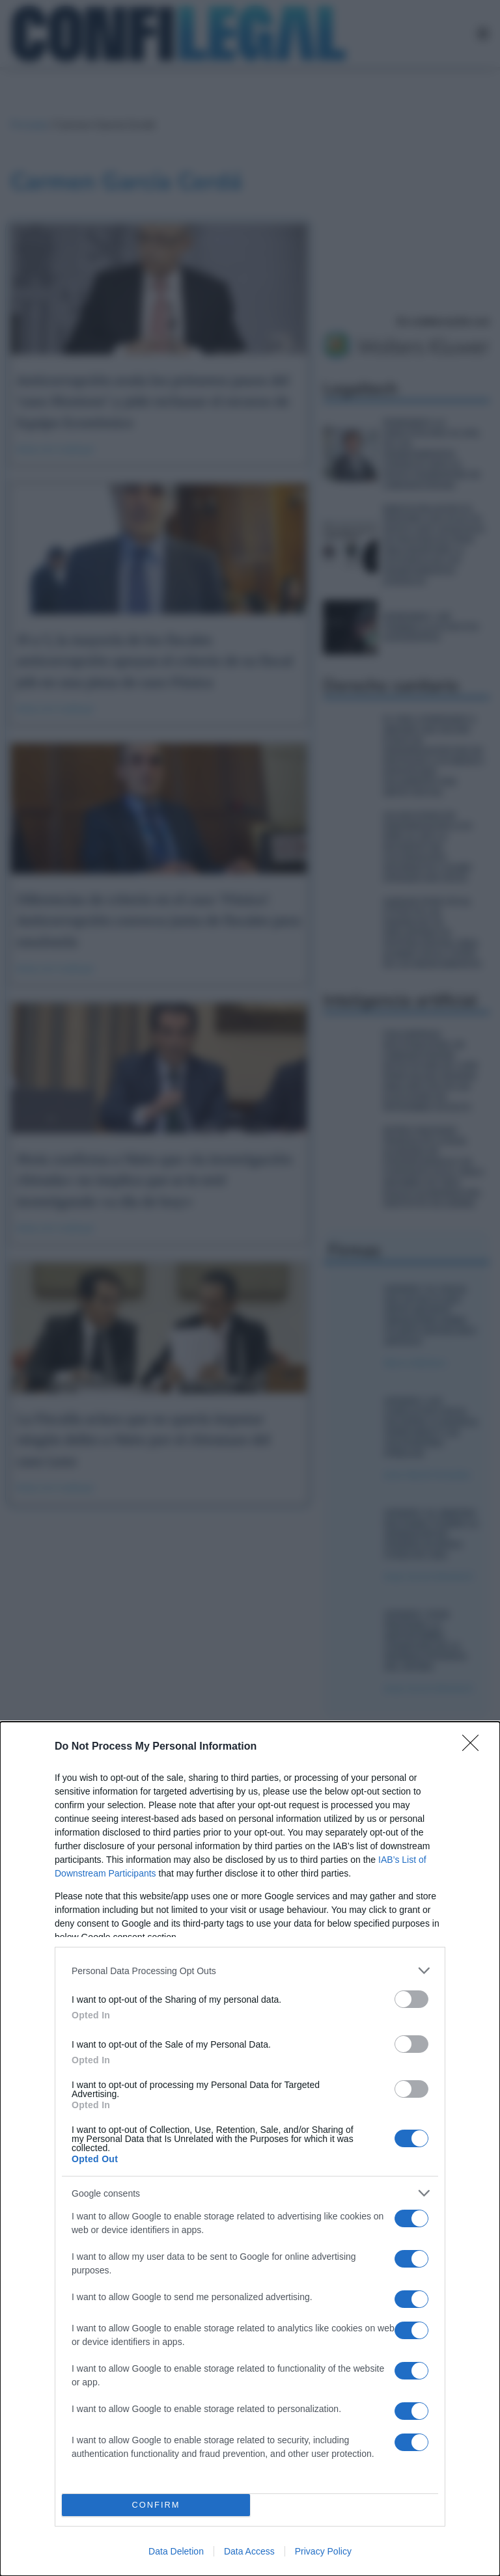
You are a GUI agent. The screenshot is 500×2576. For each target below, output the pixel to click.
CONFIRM (156, 2505)
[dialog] (250, 2149)
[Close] (474, 1747)
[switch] (411, 1999)
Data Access (249, 2551)
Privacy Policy (323, 2551)
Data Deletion (176, 2551)
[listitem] (250, 1970)
